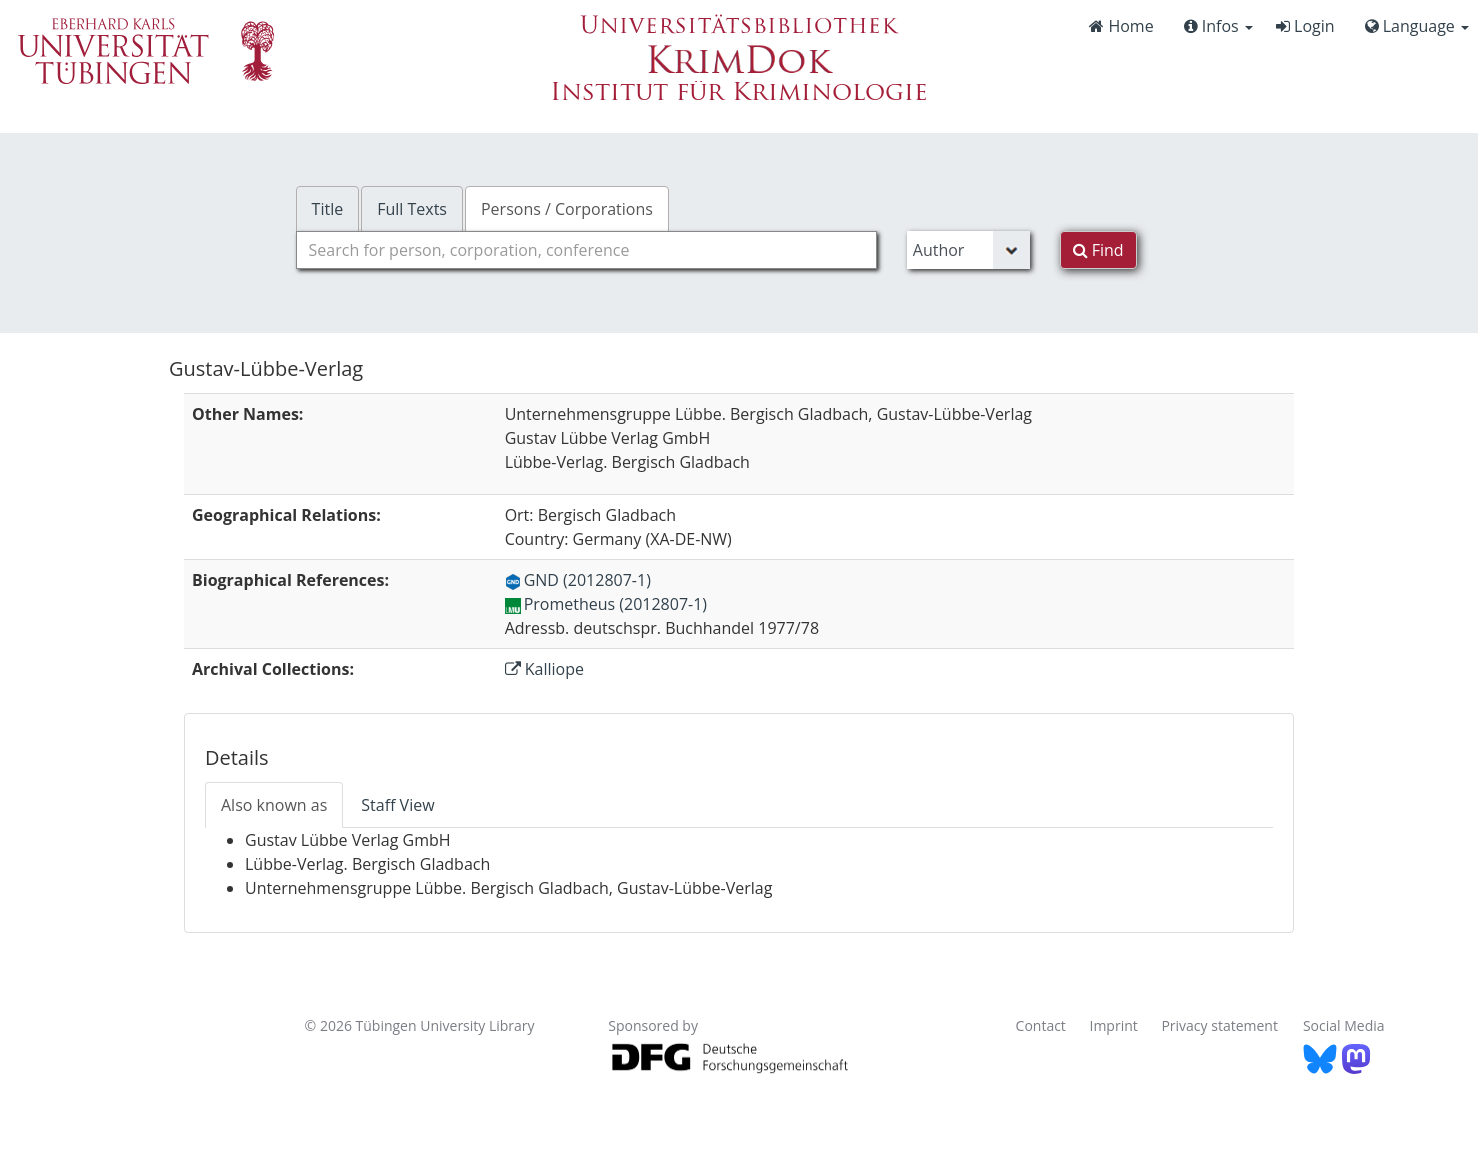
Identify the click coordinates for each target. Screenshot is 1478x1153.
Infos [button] (1218, 26)
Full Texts (412, 209)
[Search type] (968, 250)
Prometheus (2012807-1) (606, 604)
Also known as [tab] (274, 805)
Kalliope (544, 669)
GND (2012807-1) (578, 580)
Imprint (1114, 1025)
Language (1417, 26)
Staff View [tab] (397, 805)
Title (328, 209)
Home (1121, 26)
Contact (1041, 1025)
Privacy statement (1219, 1025)
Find (1098, 250)
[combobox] (586, 250)
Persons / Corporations (567, 209)
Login (1305, 26)
